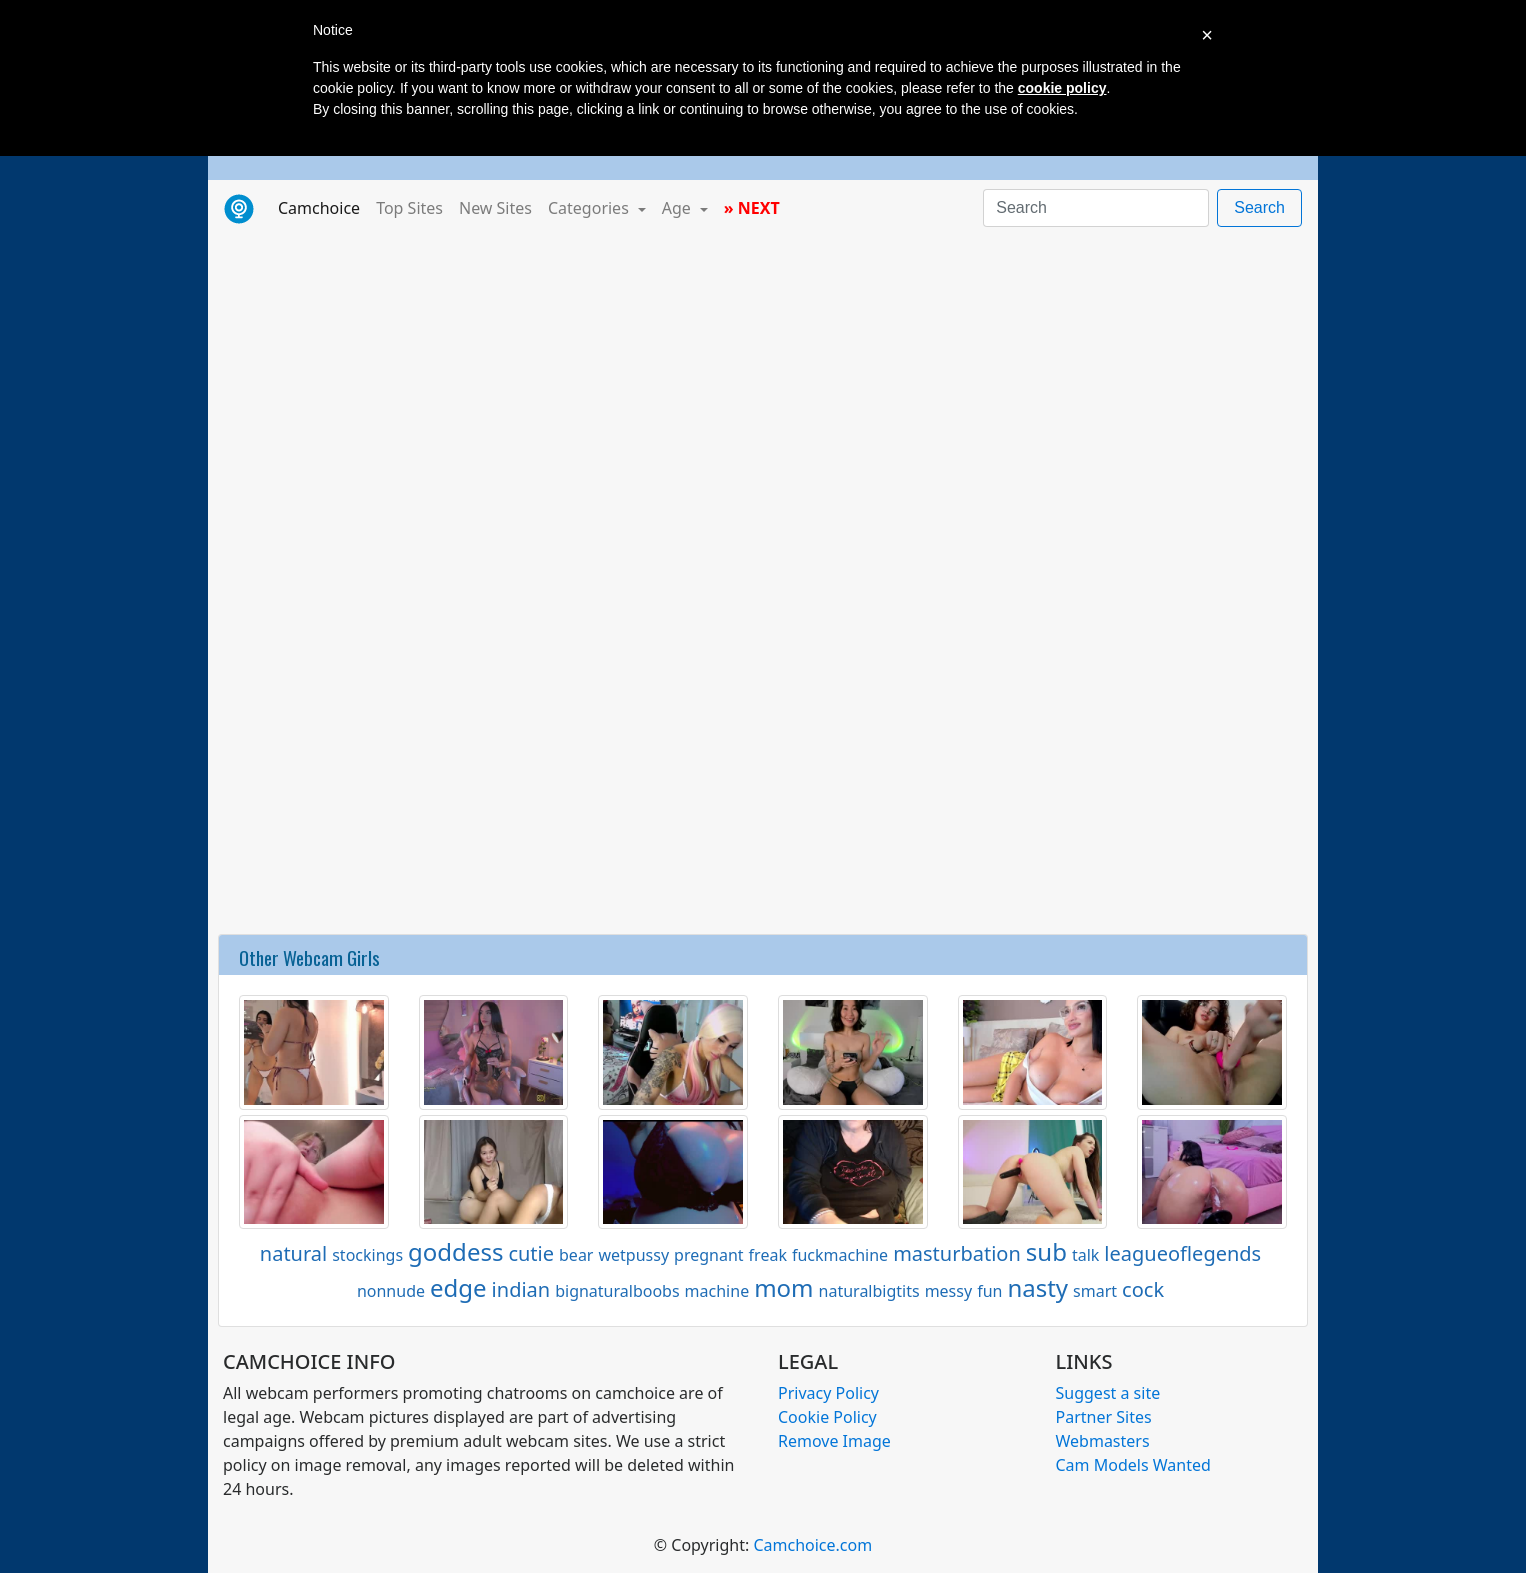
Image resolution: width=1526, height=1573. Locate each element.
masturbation (957, 1253)
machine (717, 1291)
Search (1259, 207)
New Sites (495, 208)
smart (1095, 1291)
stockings (367, 1255)
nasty (1037, 1287)
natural (293, 1253)
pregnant (709, 1255)
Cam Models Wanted (1133, 1465)
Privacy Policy (828, 1393)
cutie (531, 1253)
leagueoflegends (1182, 1253)
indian (521, 1289)
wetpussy (633, 1255)
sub (1046, 1251)
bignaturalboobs (617, 1291)
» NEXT (752, 208)
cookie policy (1062, 88)
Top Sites (409, 208)
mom (783, 1287)
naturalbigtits (869, 1291)
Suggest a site (1108, 1393)
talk (1085, 1255)
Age (678, 208)
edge (458, 1287)
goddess (455, 1251)
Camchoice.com (812, 1545)
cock (1143, 1289)
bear (576, 1255)
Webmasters (1103, 1441)
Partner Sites (1104, 1417)
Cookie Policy (827, 1417)
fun (989, 1291)
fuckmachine (840, 1255)
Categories (590, 208)
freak (768, 1255)
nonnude (391, 1291)
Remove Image (834, 1441)
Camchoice (323, 207)
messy (948, 1291)
